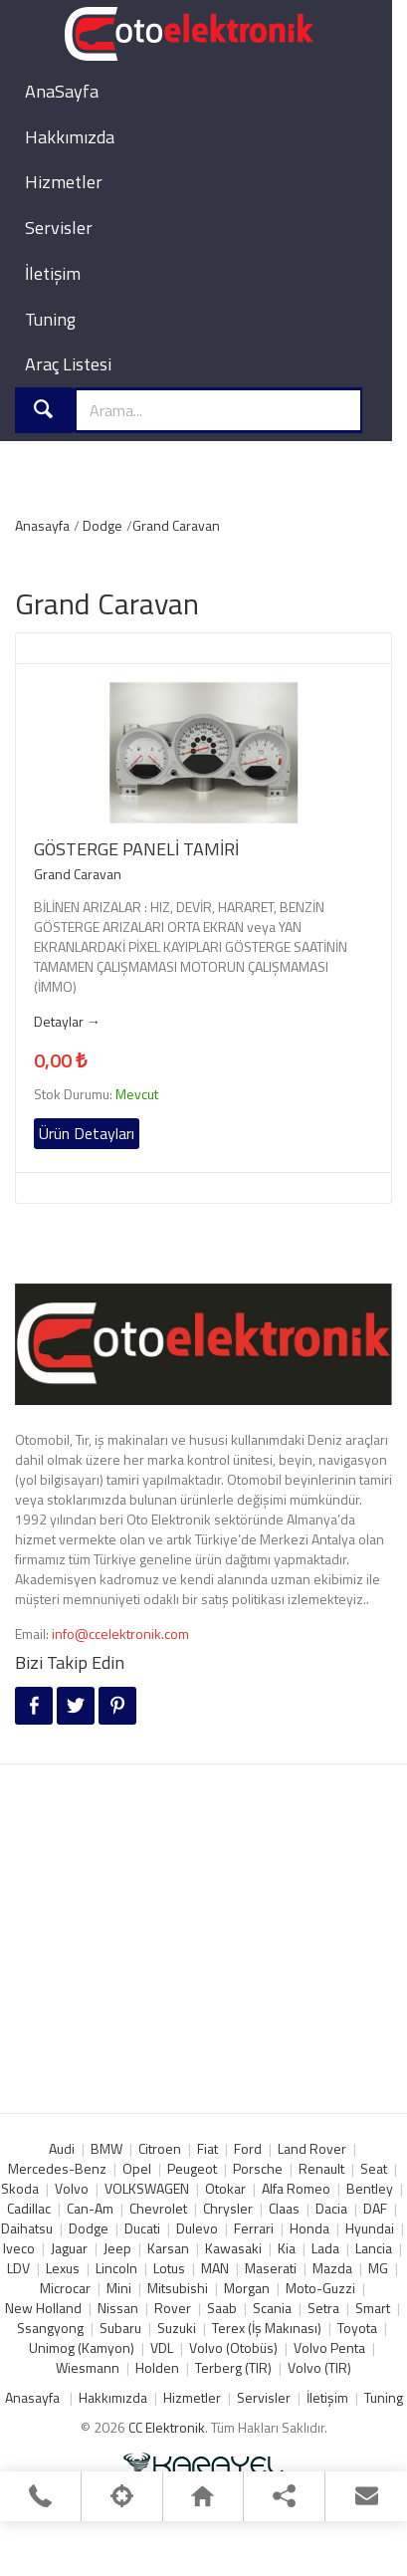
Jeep (117, 2247)
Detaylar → (67, 1022)
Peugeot (192, 2168)
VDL (161, 2347)
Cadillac (29, 2208)
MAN (215, 2267)
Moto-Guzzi (320, 2287)
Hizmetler (63, 181)
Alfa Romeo (296, 2188)
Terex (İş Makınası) (266, 2327)
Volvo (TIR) (319, 2367)
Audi (62, 2148)
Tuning (50, 319)
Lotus (169, 2267)
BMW (106, 2148)
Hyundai (369, 2228)
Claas (284, 2208)
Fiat (207, 2148)
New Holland (43, 2307)
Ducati (142, 2228)
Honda (309, 2228)
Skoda (20, 2188)
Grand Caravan (176, 525)
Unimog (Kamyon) (81, 2347)
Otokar (225, 2188)
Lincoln (116, 2267)
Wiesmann (87, 2367)
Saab (222, 2307)
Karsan (168, 2247)
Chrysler (228, 2208)
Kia (287, 2247)
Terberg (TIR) (233, 2367)
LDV (18, 2267)
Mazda (332, 2267)
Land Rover (312, 2148)
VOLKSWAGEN (146, 2188)
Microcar (65, 2287)
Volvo (72, 2188)
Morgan (247, 2287)
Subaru (120, 2327)
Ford (248, 2148)
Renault (321, 2168)
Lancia (373, 2247)
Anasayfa (42, 525)
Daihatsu (27, 2228)
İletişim (53, 273)
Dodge (102, 525)
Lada (325, 2247)
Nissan (118, 2307)
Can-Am (90, 2208)
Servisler (59, 227)
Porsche (258, 2168)
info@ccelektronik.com (120, 1633)
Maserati (271, 2267)
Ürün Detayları (86, 1133)
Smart (372, 2307)
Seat (373, 2168)
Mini (118, 2287)
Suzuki (176, 2327)
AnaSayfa (62, 91)
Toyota (357, 2327)
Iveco (19, 2247)
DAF (375, 2208)
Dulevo (197, 2228)
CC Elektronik (166, 2427)
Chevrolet (158, 2208)
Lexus (63, 2267)
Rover (172, 2307)
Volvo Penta (329, 2347)
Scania (272, 2307)
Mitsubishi (177, 2287)
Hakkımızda (69, 136)
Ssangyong (50, 2327)
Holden (157, 2367)
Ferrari (254, 2228)
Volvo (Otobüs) (233, 2347)
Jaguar (69, 2247)
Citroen (159, 2148)
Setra (323, 2307)
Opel (136, 2168)
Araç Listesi (68, 364)
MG (378, 2267)
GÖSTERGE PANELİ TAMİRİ (136, 849)
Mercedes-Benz (57, 2168)
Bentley (369, 2188)
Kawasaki (233, 2247)
